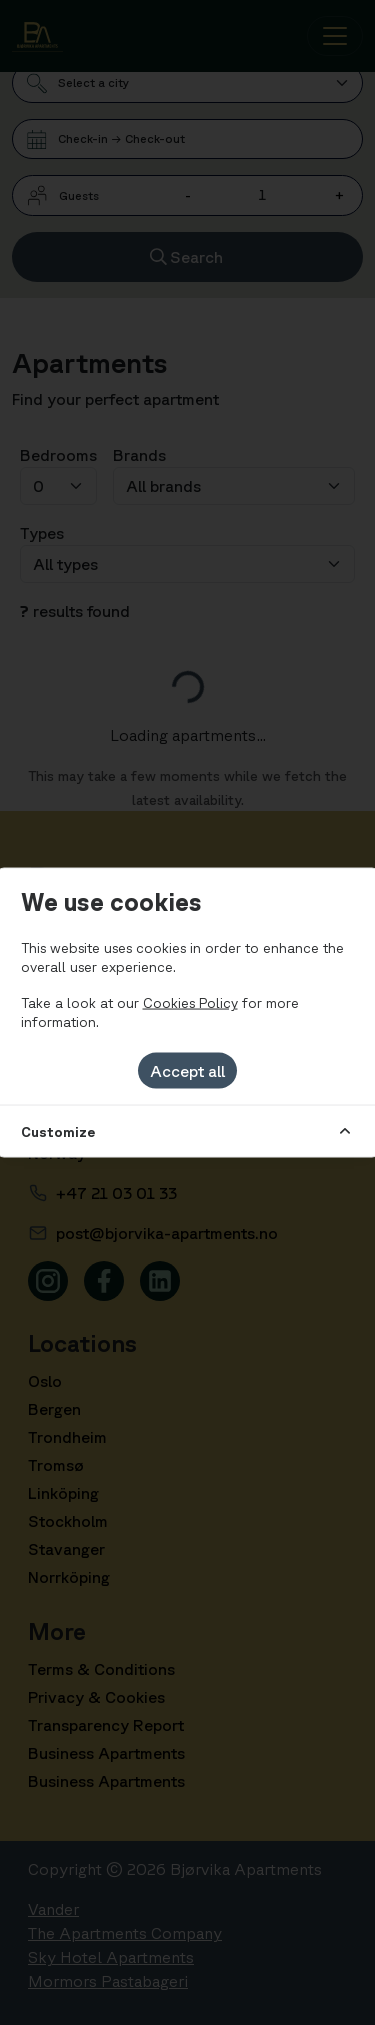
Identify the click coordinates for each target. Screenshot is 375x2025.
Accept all (187, 1070)
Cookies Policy (190, 1002)
